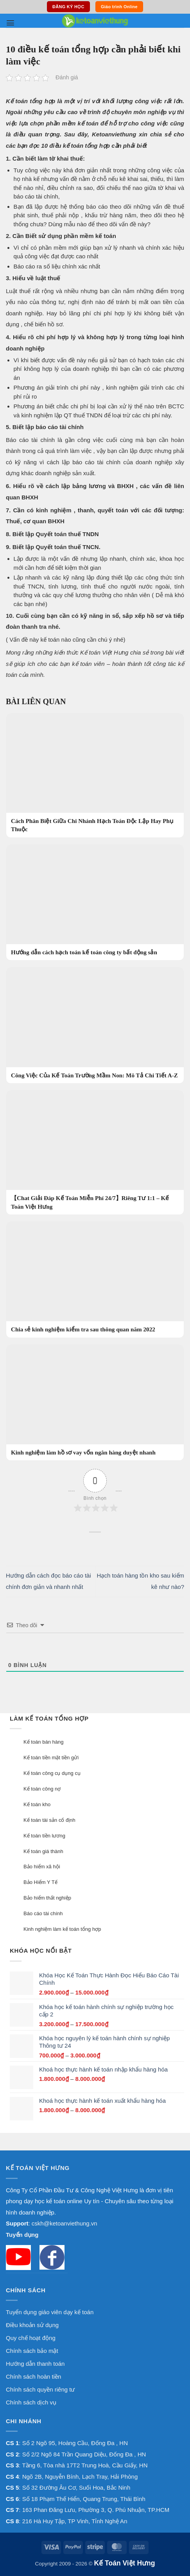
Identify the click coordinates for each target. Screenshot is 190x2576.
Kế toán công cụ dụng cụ (52, 1773)
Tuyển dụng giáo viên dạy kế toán (49, 2312)
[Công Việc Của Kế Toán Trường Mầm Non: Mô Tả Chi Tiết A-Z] (95, 1025)
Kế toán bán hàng (43, 1742)
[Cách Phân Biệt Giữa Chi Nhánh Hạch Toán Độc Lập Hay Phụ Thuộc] (95, 775)
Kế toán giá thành (43, 1851)
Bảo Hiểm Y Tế (40, 1882)
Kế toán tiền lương (44, 1836)
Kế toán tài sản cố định (49, 1820)
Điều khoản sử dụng (32, 2325)
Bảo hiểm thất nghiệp (47, 1898)
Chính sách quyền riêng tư (40, 2389)
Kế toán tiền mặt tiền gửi (51, 1757)
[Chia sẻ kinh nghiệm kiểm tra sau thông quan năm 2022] (95, 1280)
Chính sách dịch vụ (31, 2402)
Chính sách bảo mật (32, 2350)
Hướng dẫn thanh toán (35, 2363)
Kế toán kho (36, 1804)
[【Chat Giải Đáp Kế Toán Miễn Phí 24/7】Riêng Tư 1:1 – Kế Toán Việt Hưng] (95, 1152)
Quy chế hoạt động (31, 2337)
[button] (10, 23)
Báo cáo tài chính (43, 1913)
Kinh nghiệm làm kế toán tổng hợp (62, 1929)
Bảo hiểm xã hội (41, 1866)
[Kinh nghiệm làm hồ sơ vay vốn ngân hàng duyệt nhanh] (95, 1403)
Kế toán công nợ (42, 1789)
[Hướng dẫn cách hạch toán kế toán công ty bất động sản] (95, 902)
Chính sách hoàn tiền (33, 2376)
